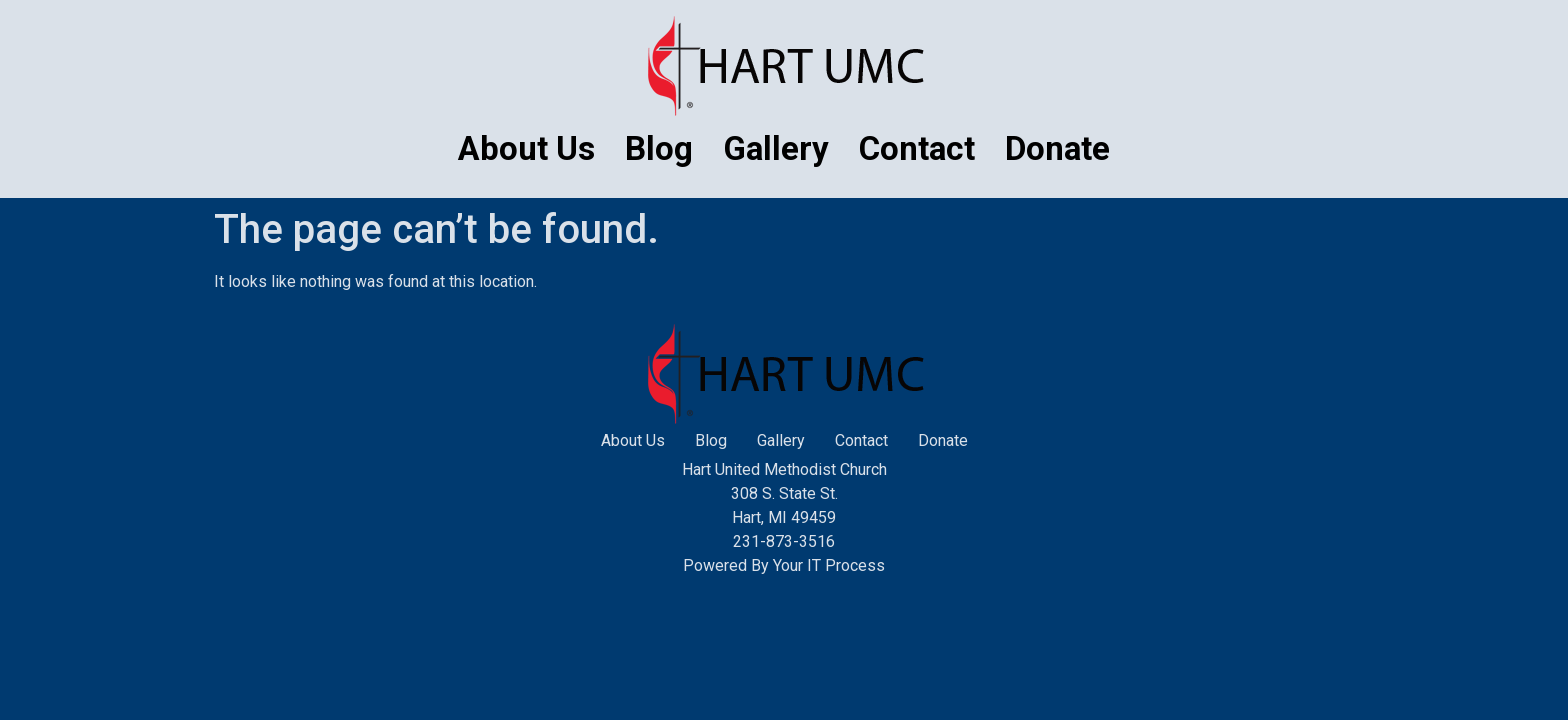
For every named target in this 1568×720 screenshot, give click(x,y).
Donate (1057, 148)
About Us (526, 148)
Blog (659, 148)
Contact (917, 148)
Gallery (776, 148)
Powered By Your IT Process (784, 565)
